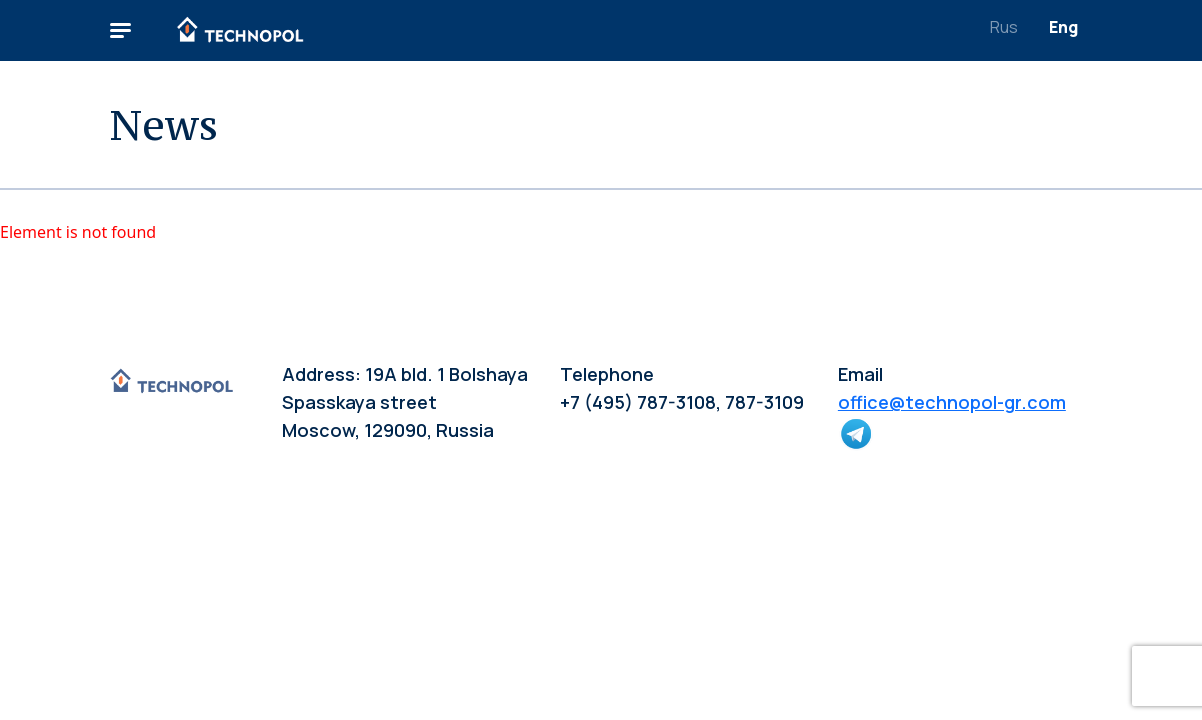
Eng (1063, 27)
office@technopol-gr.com (952, 402)
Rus (1004, 27)
